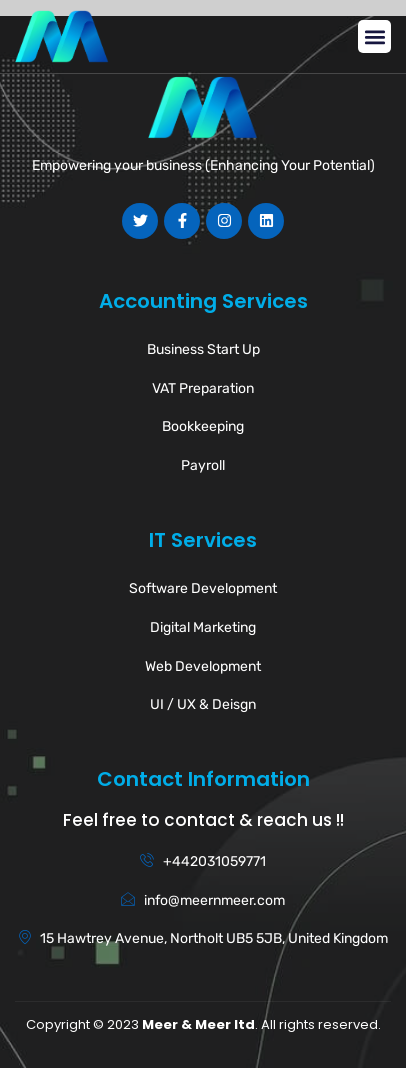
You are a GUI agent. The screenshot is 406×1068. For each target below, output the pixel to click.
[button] (374, 36)
